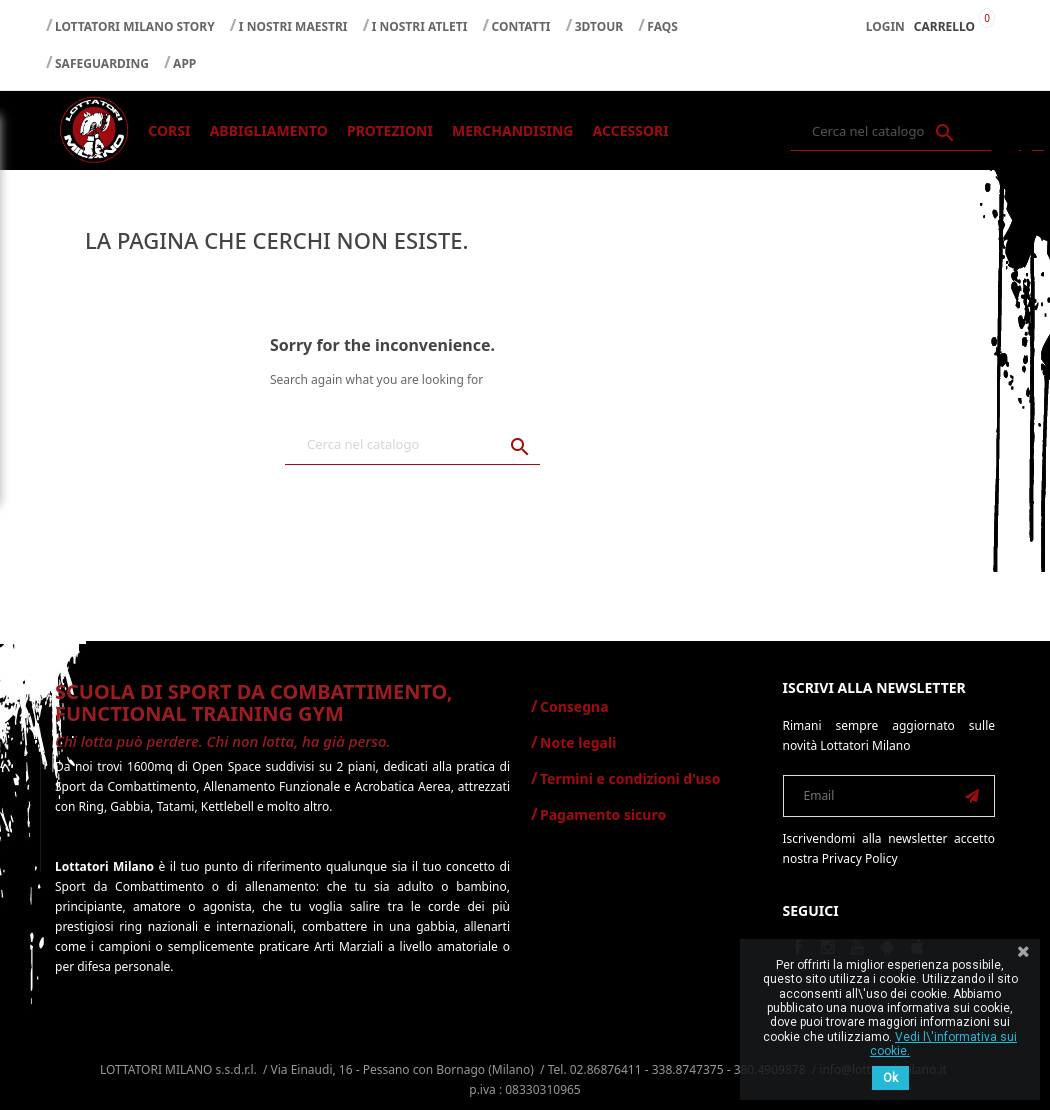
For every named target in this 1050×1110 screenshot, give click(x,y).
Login (885, 26)
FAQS (662, 26)
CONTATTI (521, 26)
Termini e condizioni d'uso (630, 778)
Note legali (578, 742)
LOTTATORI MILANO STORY (135, 26)
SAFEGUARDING (102, 63)
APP (184, 63)
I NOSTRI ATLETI (420, 26)
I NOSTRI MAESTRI (293, 26)
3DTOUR (599, 26)
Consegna (574, 706)
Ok (890, 1078)
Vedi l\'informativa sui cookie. (943, 1044)
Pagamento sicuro (603, 814)
